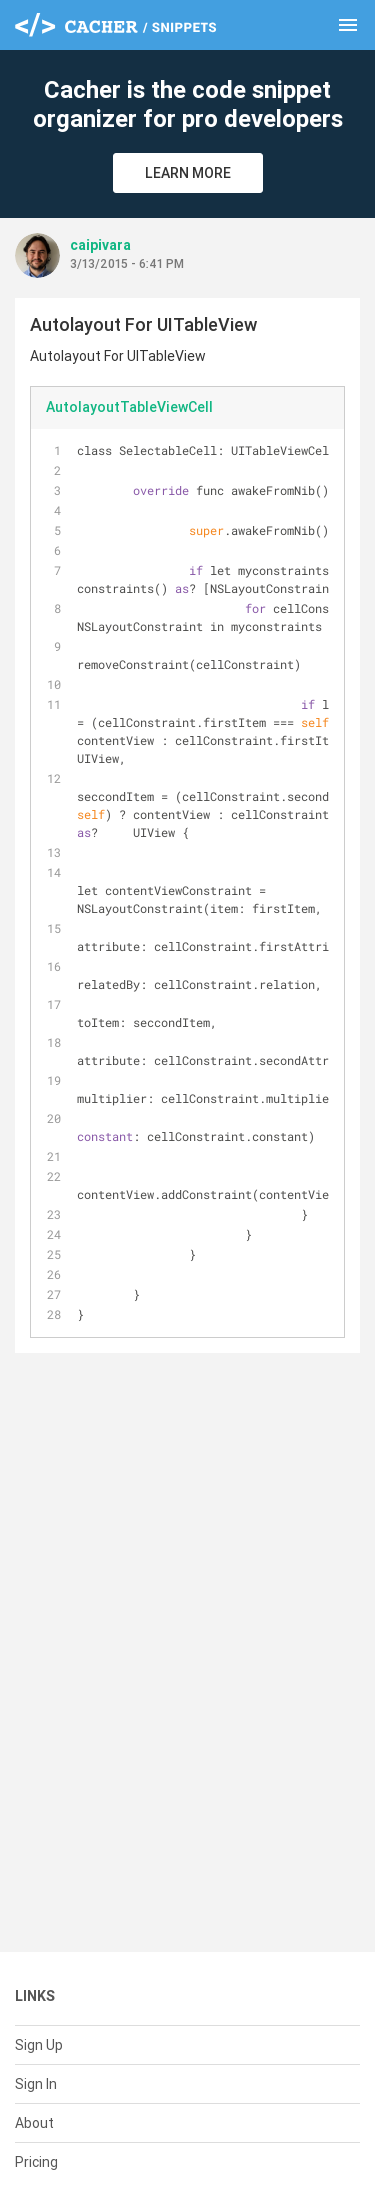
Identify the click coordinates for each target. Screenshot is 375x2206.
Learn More (188, 173)
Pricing (36, 2162)
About (34, 2123)
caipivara (100, 245)
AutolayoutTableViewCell (129, 407)
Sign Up (39, 2045)
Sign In (36, 2084)
